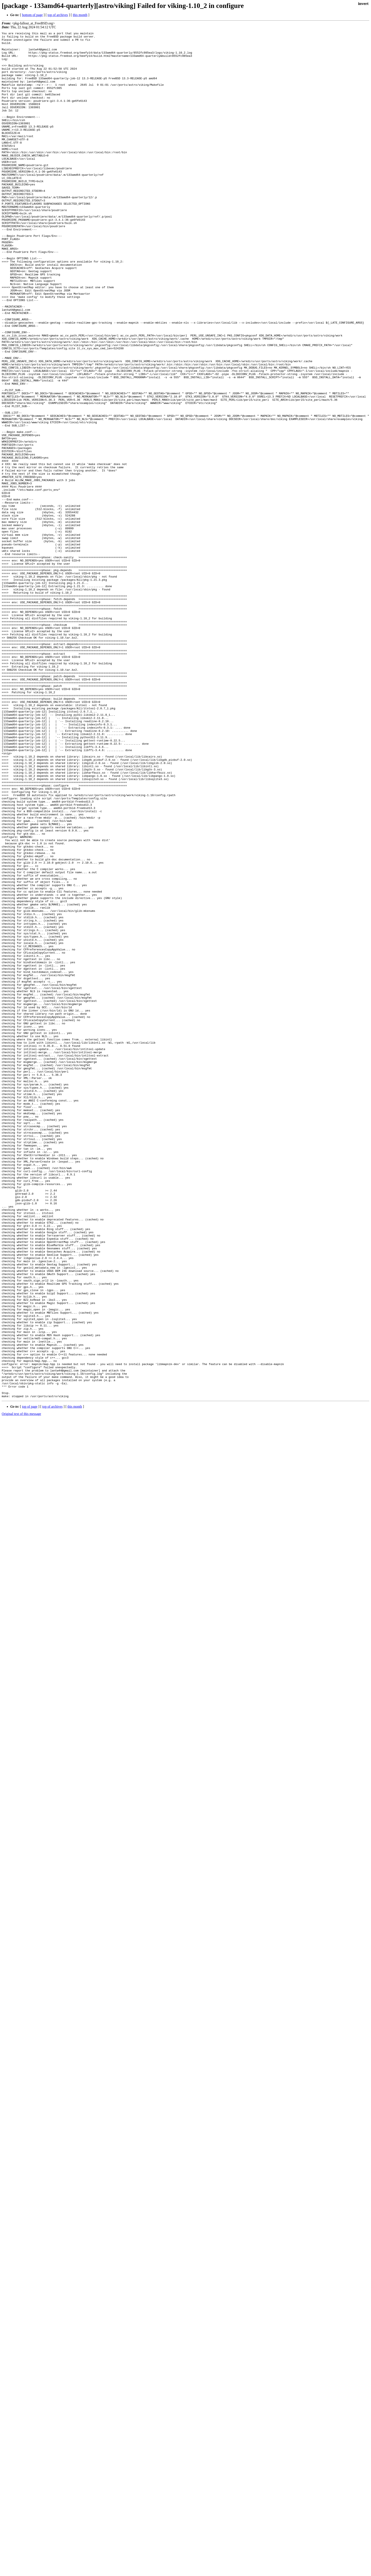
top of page (29, 1680)
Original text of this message (21, 1687)
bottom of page (32, 15)
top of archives (58, 15)
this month (80, 15)
